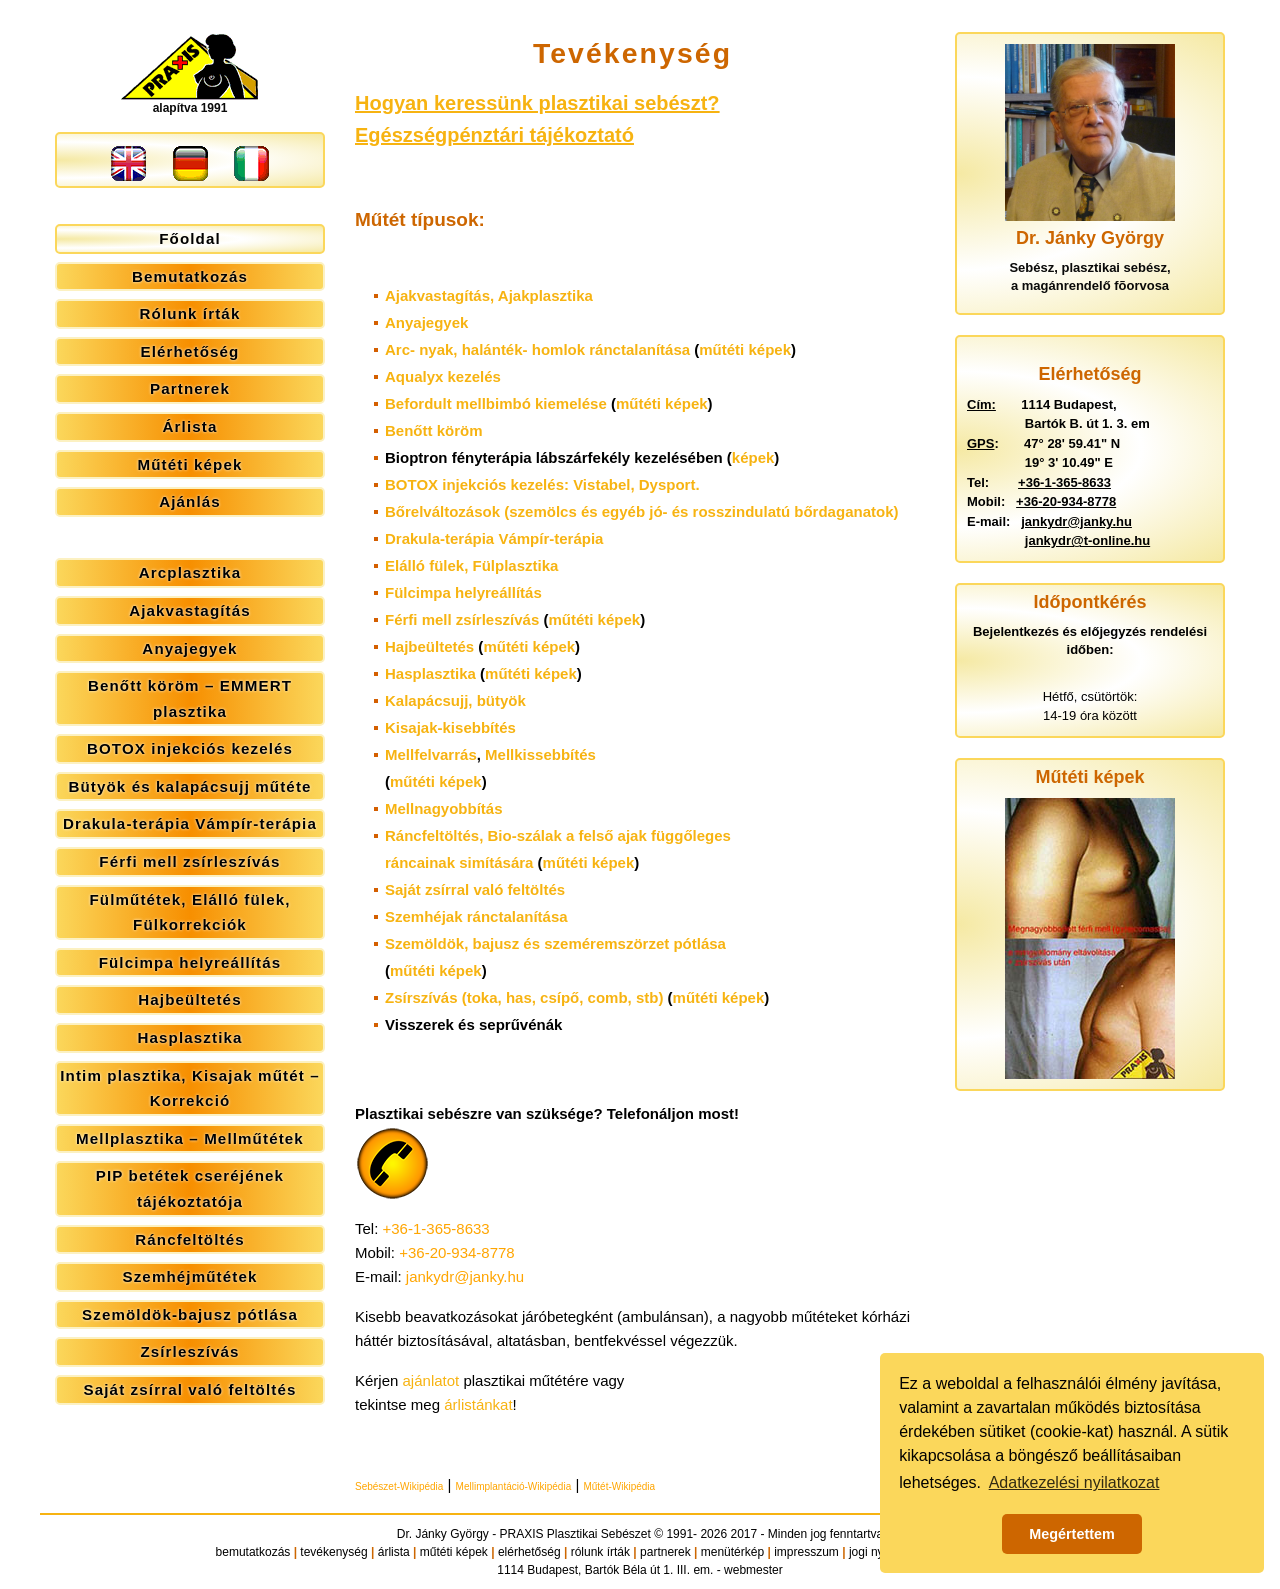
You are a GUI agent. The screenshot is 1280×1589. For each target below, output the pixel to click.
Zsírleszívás (189, 1351)
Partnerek (190, 388)
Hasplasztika (189, 1037)
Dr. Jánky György (443, 1534)
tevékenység (333, 1552)
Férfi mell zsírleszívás (189, 861)
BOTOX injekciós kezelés (190, 748)
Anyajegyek (189, 648)
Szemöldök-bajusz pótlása (190, 1314)
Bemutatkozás (190, 276)
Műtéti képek (189, 464)
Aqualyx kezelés (443, 376)
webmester (753, 1570)
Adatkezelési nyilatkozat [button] (1074, 1482)
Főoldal (190, 238)
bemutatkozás (253, 1552)
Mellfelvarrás (431, 754)
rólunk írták (600, 1552)
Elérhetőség (190, 351)
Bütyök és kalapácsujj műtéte (189, 786)
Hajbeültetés (189, 999)
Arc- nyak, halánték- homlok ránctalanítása (537, 349)
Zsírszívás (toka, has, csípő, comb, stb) (524, 997)
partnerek (665, 1552)
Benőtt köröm (434, 430)
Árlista (190, 426)
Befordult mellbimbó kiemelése (496, 403)
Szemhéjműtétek (189, 1276)
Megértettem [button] (1072, 1534)
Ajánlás (190, 501)
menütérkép (732, 1552)
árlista (394, 1552)
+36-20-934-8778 (457, 1252)
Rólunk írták (190, 313)
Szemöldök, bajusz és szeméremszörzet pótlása (555, 943)
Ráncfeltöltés (190, 1239)
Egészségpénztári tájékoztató (494, 135)
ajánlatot (431, 1380)
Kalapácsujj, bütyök (455, 700)
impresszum (806, 1552)
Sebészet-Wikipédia (399, 1486)
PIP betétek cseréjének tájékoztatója (190, 1188)
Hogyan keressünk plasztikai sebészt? (537, 103)
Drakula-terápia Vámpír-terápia (190, 823)
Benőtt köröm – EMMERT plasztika (190, 698)
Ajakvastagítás (190, 610)
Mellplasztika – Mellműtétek (190, 1138)
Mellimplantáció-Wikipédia (514, 1486)
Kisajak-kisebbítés (450, 727)
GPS (980, 443)
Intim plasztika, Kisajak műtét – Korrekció (189, 1088)
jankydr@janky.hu (465, 1276)
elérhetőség (529, 1552)
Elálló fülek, (471, 565)
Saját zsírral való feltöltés (190, 1389)
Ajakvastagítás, (489, 295)
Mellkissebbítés (540, 754)
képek (753, 457)
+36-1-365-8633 (436, 1228)
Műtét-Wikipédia (619, 1486)
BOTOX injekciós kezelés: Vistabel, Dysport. (542, 484)
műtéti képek (745, 349)
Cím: (981, 404)
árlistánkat (478, 1404)
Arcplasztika (190, 572)
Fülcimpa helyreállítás (190, 962)
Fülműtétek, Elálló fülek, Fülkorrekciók (189, 912)
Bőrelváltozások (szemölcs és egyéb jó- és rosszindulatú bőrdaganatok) (641, 511)
